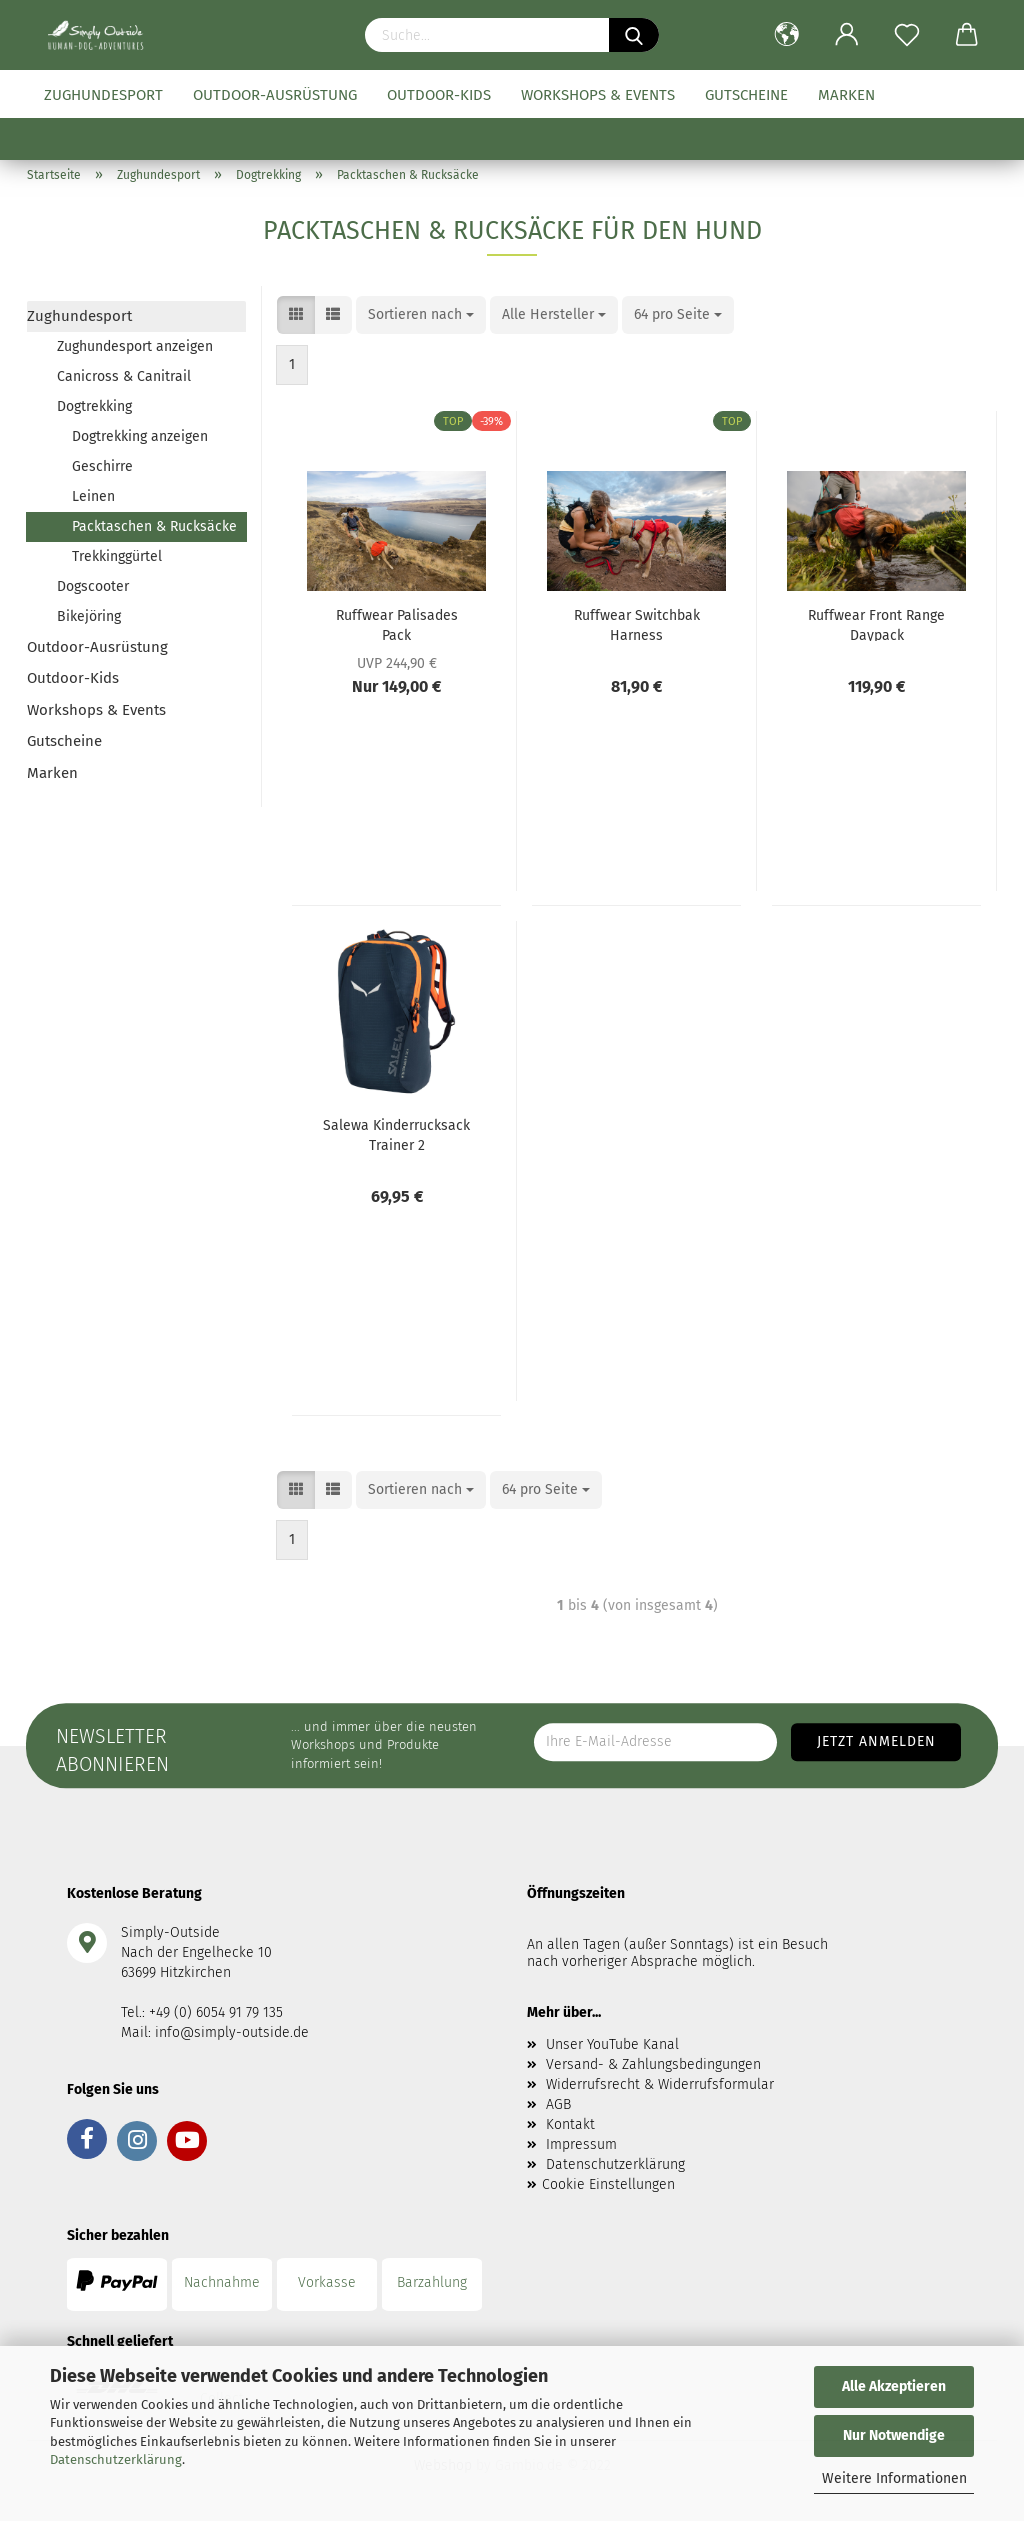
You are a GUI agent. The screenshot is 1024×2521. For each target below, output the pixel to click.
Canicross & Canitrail (124, 376)
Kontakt (570, 2124)
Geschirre (102, 466)
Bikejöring (89, 616)
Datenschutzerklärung (116, 2459)
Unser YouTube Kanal (612, 2044)
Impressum (581, 2144)
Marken (846, 95)
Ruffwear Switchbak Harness (637, 624)
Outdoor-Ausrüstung (275, 95)
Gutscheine (746, 95)
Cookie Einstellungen (608, 2184)
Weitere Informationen (894, 2478)
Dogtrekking (94, 406)
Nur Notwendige (894, 2435)
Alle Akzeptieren (894, 2386)
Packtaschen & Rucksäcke (154, 526)
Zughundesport (103, 95)
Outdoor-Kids (439, 95)
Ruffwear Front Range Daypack (876, 624)
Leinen (93, 496)
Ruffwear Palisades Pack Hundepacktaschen (396, 624)
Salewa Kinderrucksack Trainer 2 (396, 1134)
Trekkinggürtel (117, 556)
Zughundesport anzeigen (135, 346)
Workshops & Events (598, 95)
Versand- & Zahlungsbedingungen (653, 2064)
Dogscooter (93, 586)
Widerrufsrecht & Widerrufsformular (660, 2084)
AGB (558, 2104)
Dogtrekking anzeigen (140, 436)
